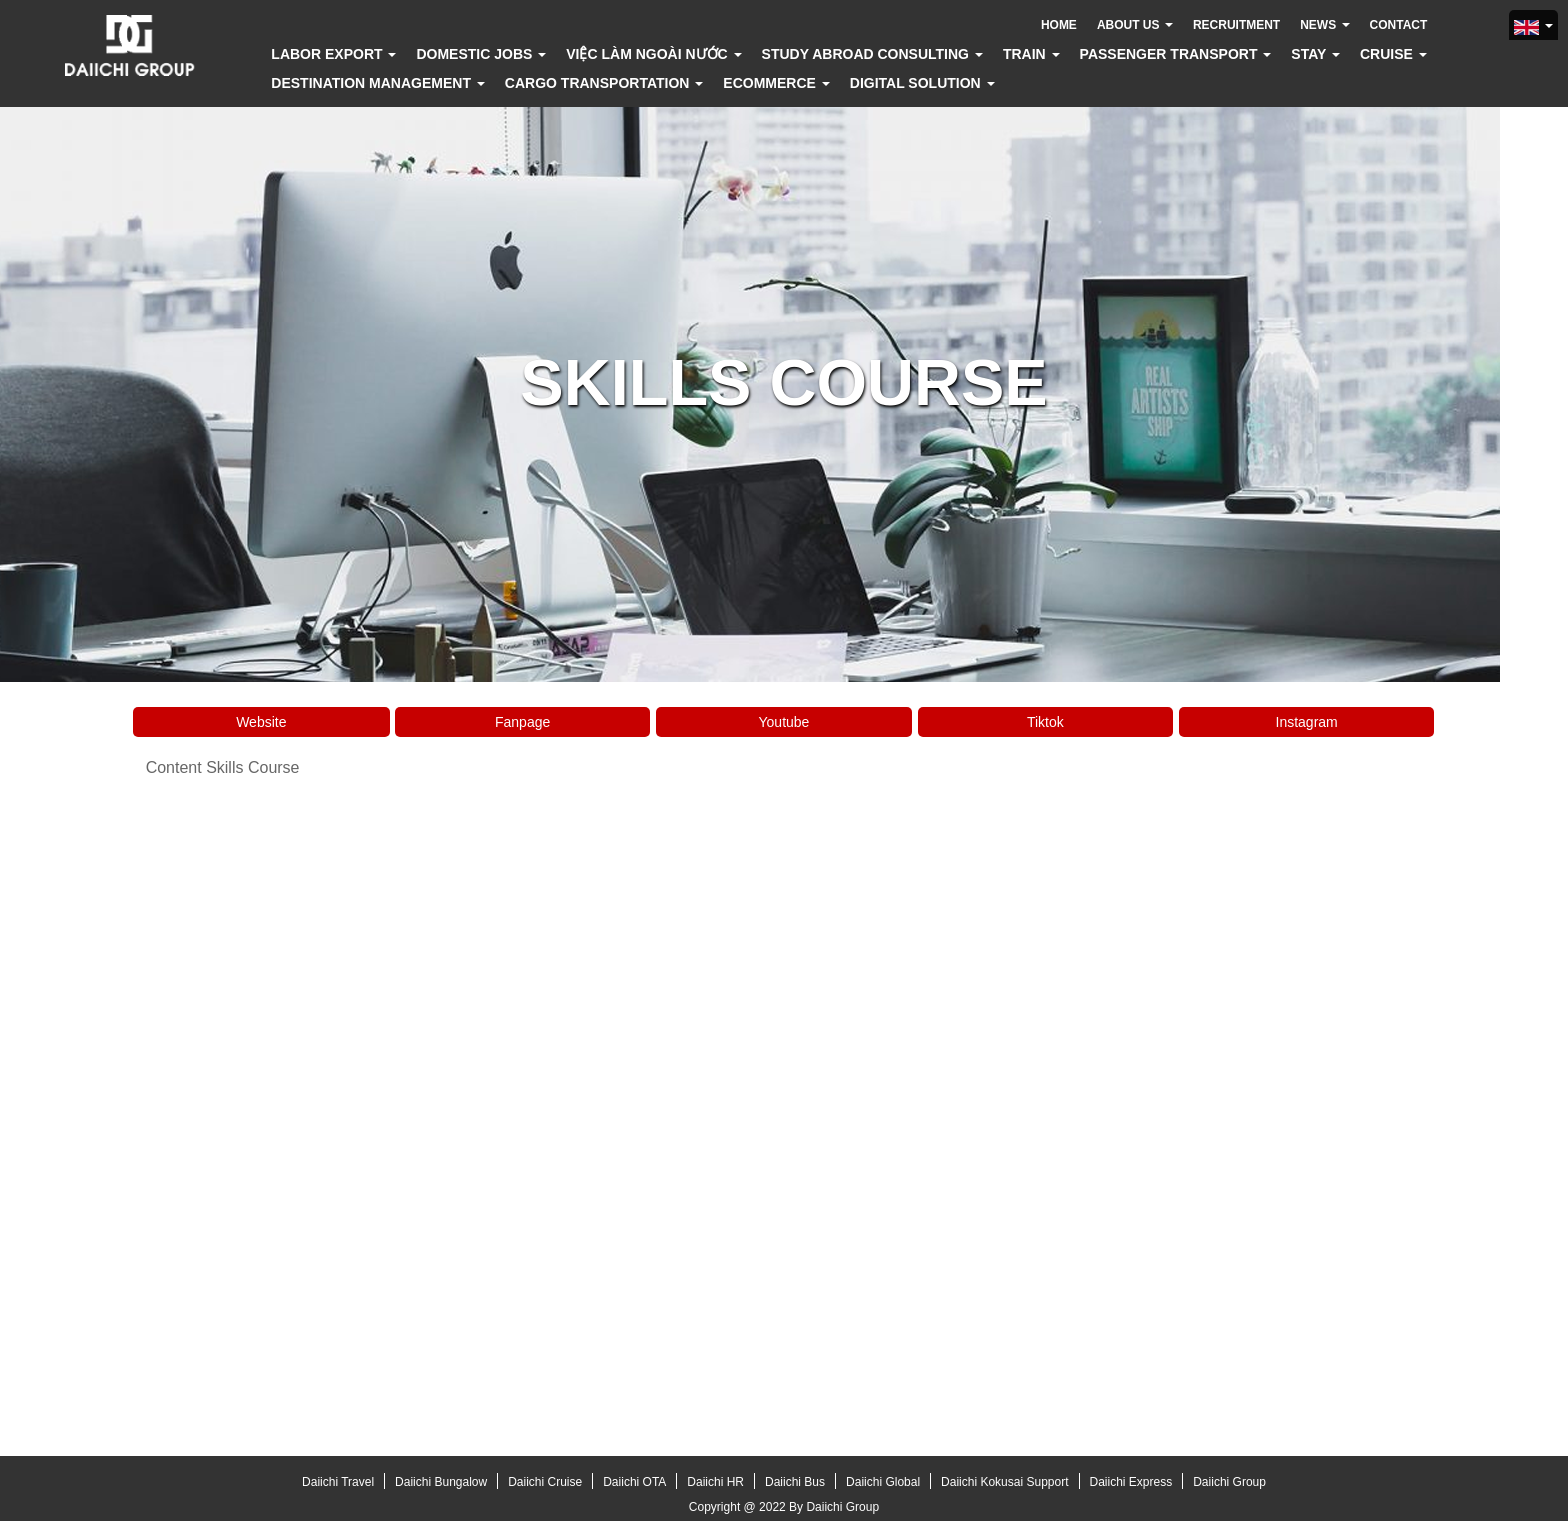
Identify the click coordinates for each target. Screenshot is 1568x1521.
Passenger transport (1176, 54)
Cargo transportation (604, 83)
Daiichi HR (715, 1482)
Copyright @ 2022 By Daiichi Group (784, 1507)
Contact (1399, 25)
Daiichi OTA (634, 1482)
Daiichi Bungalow (441, 1482)
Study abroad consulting (872, 54)
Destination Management (378, 83)
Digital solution (922, 83)
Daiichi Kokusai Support (1004, 1482)
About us (1135, 25)
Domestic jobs (481, 54)
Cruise (1393, 54)
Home (1059, 25)
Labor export (333, 54)
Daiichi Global (883, 1482)
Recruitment (1236, 25)
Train (1031, 54)
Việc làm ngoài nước (653, 54)
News (1324, 25)
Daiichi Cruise (545, 1482)
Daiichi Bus (795, 1482)
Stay (1315, 54)
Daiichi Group (1229, 1482)
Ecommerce (776, 83)
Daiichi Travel (338, 1482)
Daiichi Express (1131, 1482)
